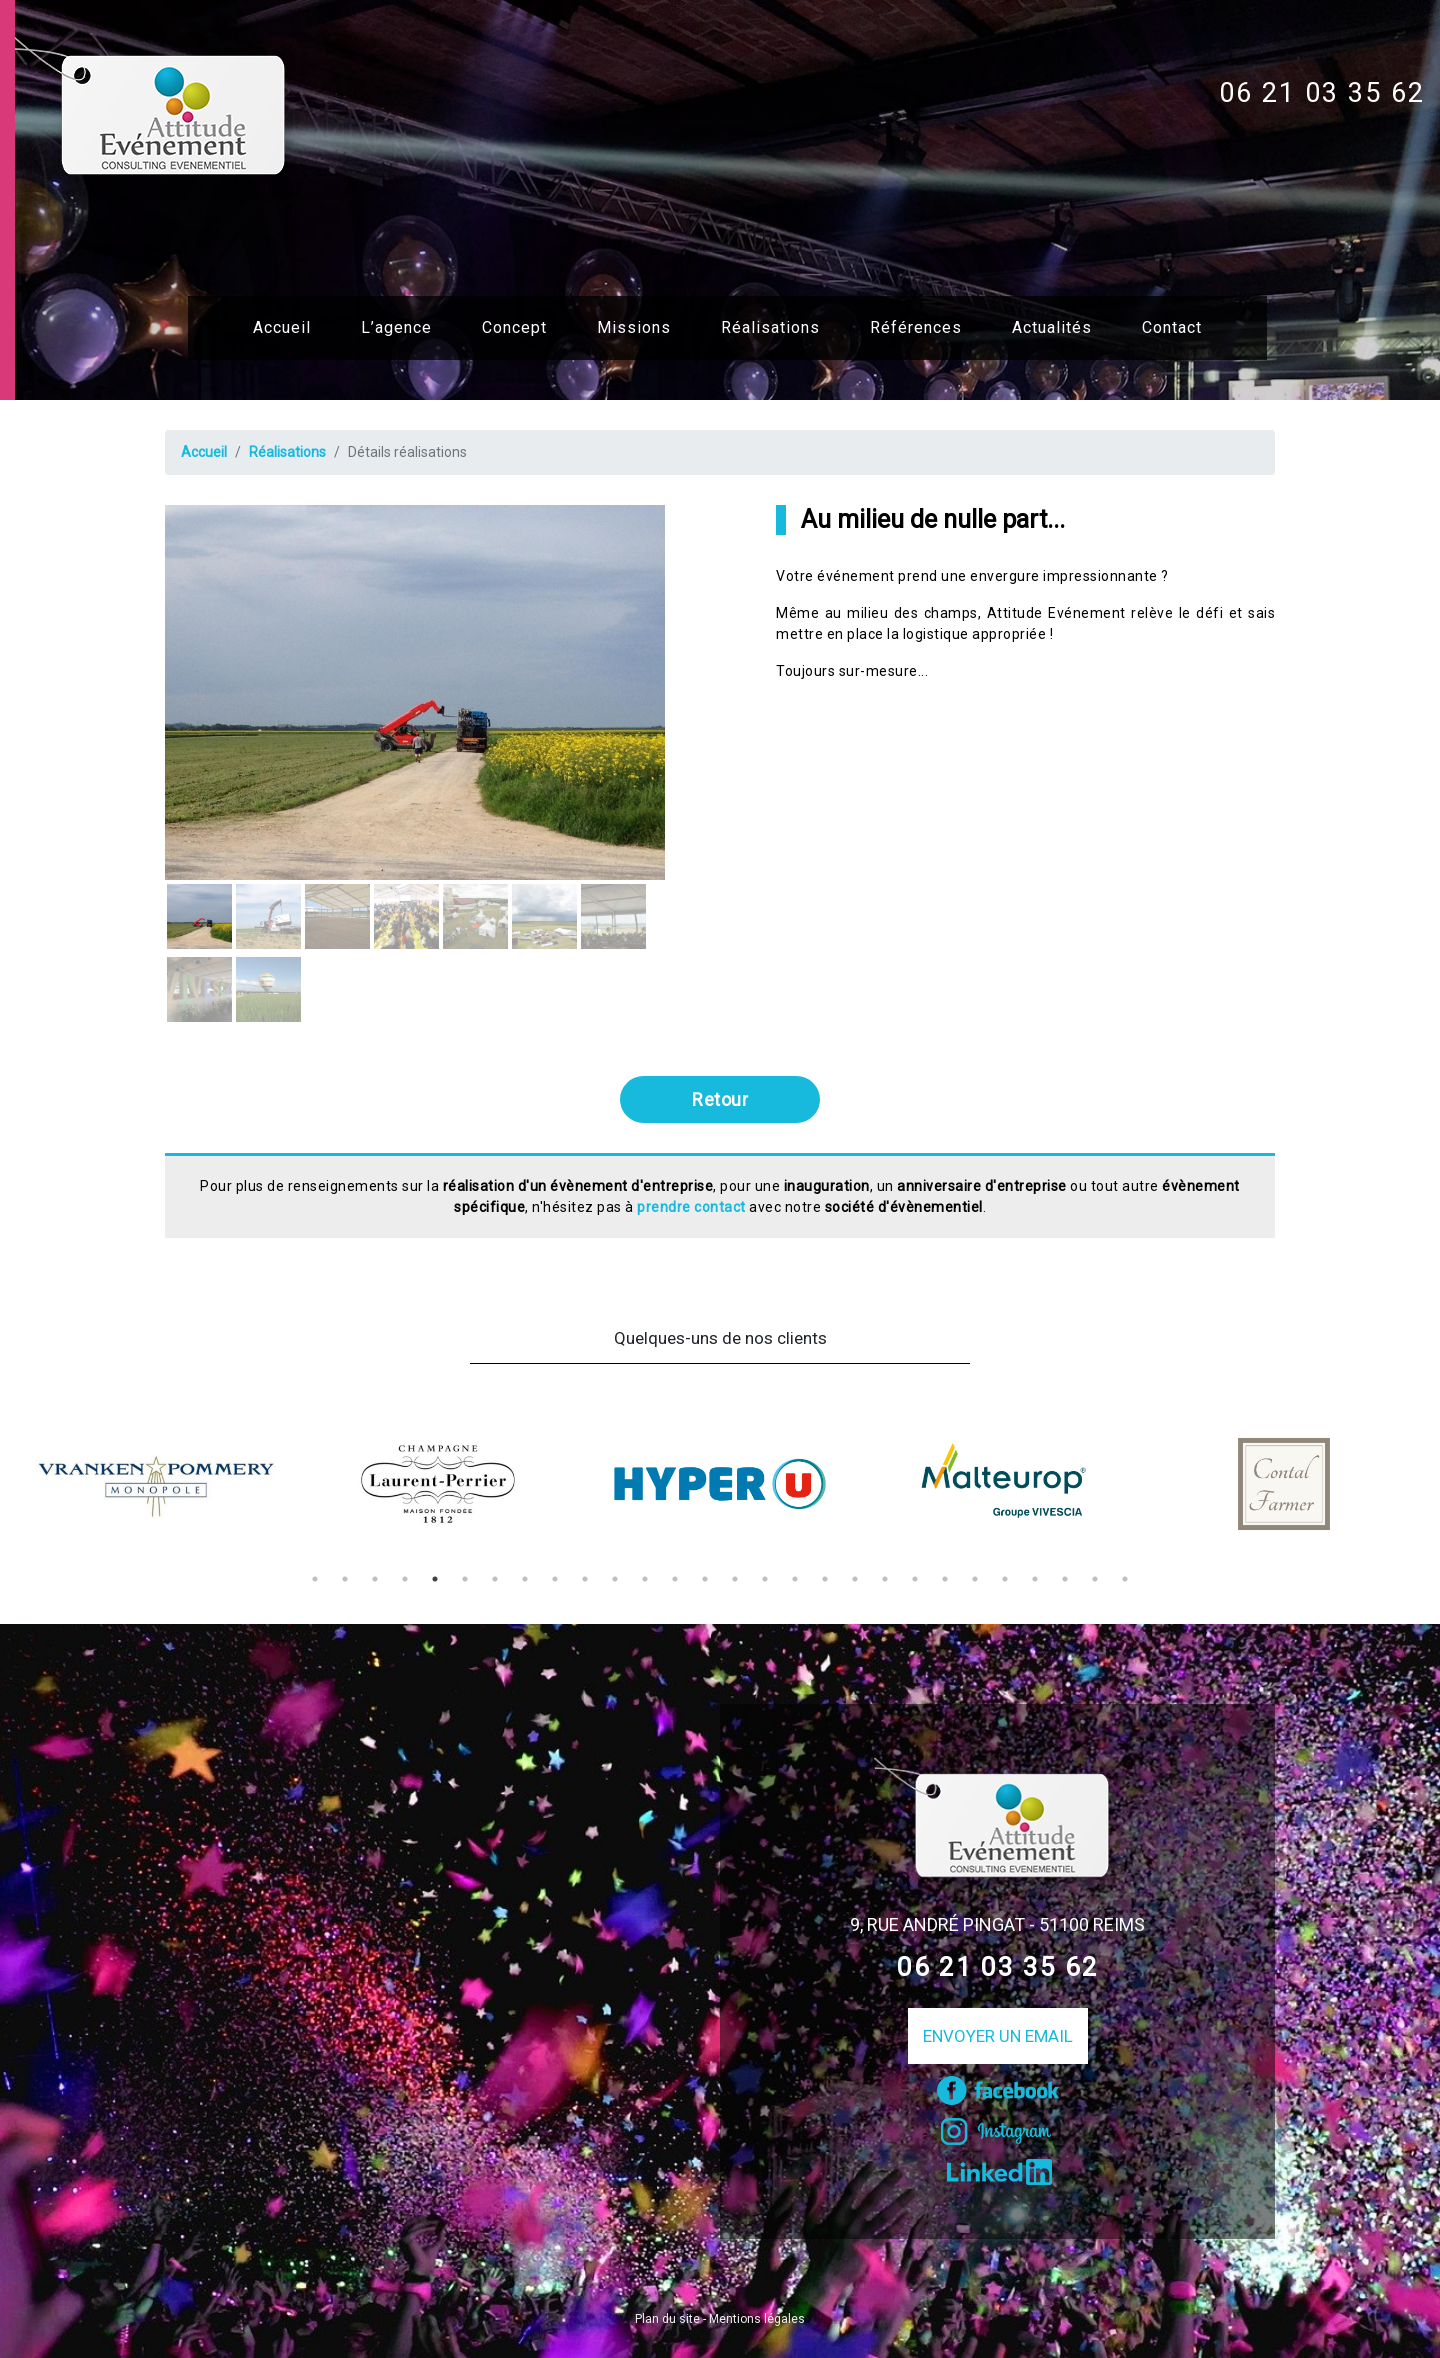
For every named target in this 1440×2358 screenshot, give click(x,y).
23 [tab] (975, 1579)
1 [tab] (315, 1579)
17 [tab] (795, 1579)
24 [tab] (1005, 1579)
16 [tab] (765, 1579)
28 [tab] (1125, 1579)
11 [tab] (615, 1579)
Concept (514, 327)
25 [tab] (1035, 1579)
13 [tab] (675, 1579)
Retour (720, 1099)
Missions (634, 327)
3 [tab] (375, 1579)
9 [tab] (555, 1579)
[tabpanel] (156, 1484)
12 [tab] (645, 1579)
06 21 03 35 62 (1322, 93)
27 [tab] (1095, 1579)
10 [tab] (585, 1579)
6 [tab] (465, 1579)
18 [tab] (825, 1579)
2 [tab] (345, 1579)
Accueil (282, 327)
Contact (1172, 327)
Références (916, 327)
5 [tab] (435, 1579)
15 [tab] (735, 1579)
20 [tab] (885, 1579)
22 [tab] (945, 1579)
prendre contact (691, 1207)
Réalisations (770, 327)
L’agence (396, 327)
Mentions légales (757, 2319)
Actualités (1052, 327)
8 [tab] (525, 1579)
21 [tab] (915, 1579)
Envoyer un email (998, 2036)
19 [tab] (855, 1579)
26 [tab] (1065, 1579)
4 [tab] (405, 1579)
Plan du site (667, 2319)
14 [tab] (705, 1579)
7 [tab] (495, 1579)
